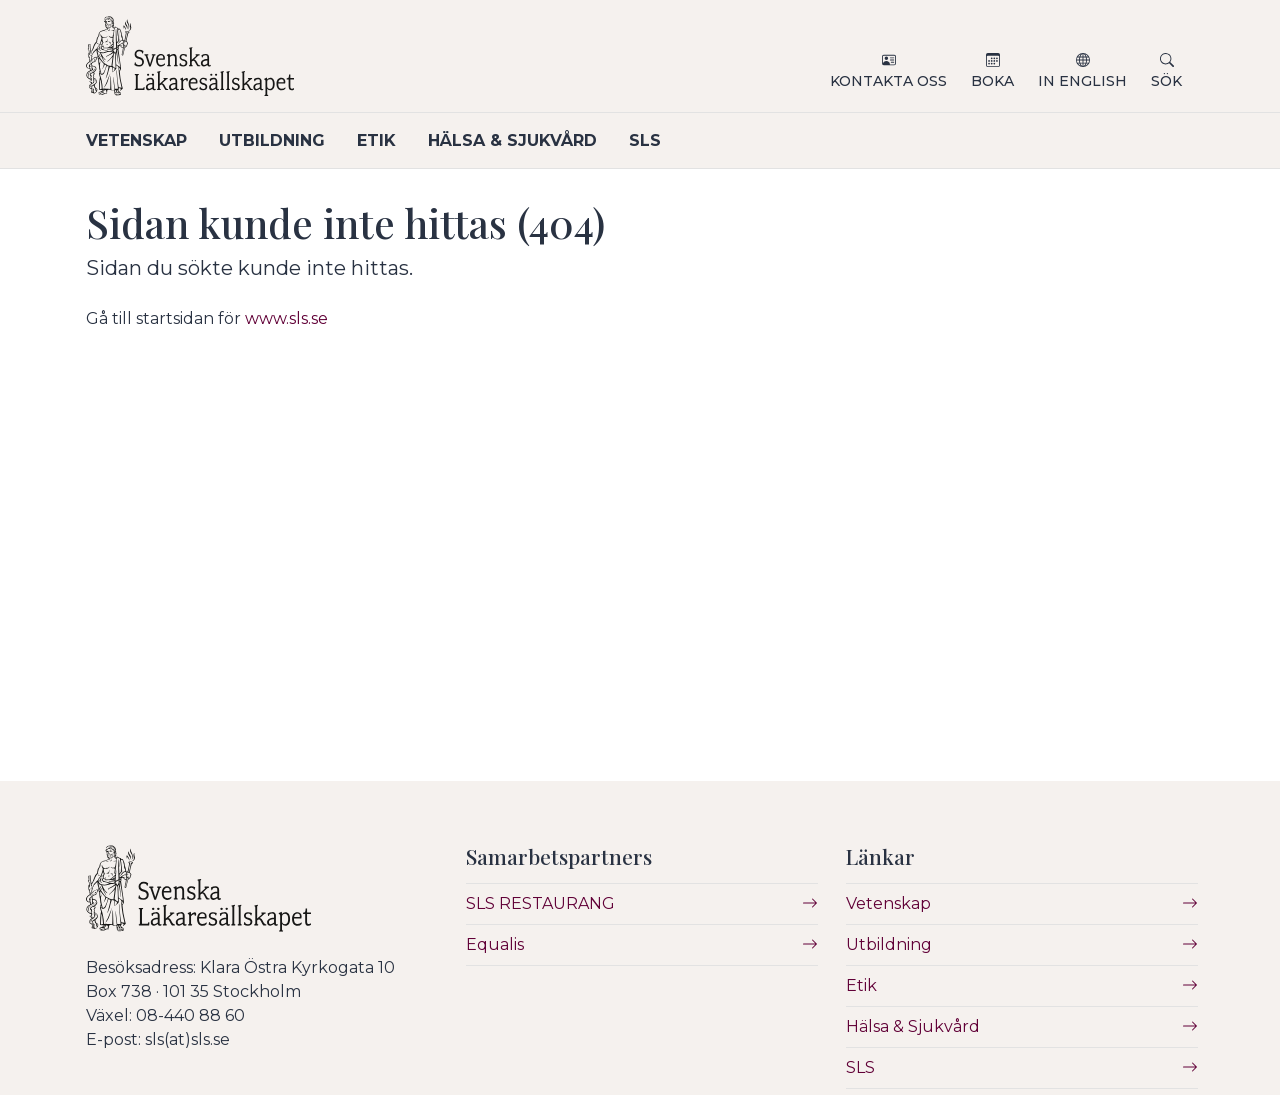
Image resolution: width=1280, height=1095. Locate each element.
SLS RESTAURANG (540, 903)
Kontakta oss (888, 81)
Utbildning (272, 140)
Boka (992, 81)
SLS (645, 140)
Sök (1166, 81)
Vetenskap (136, 140)
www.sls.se (286, 318)
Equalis (495, 944)
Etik (376, 140)
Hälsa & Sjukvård (512, 140)
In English (1082, 81)
